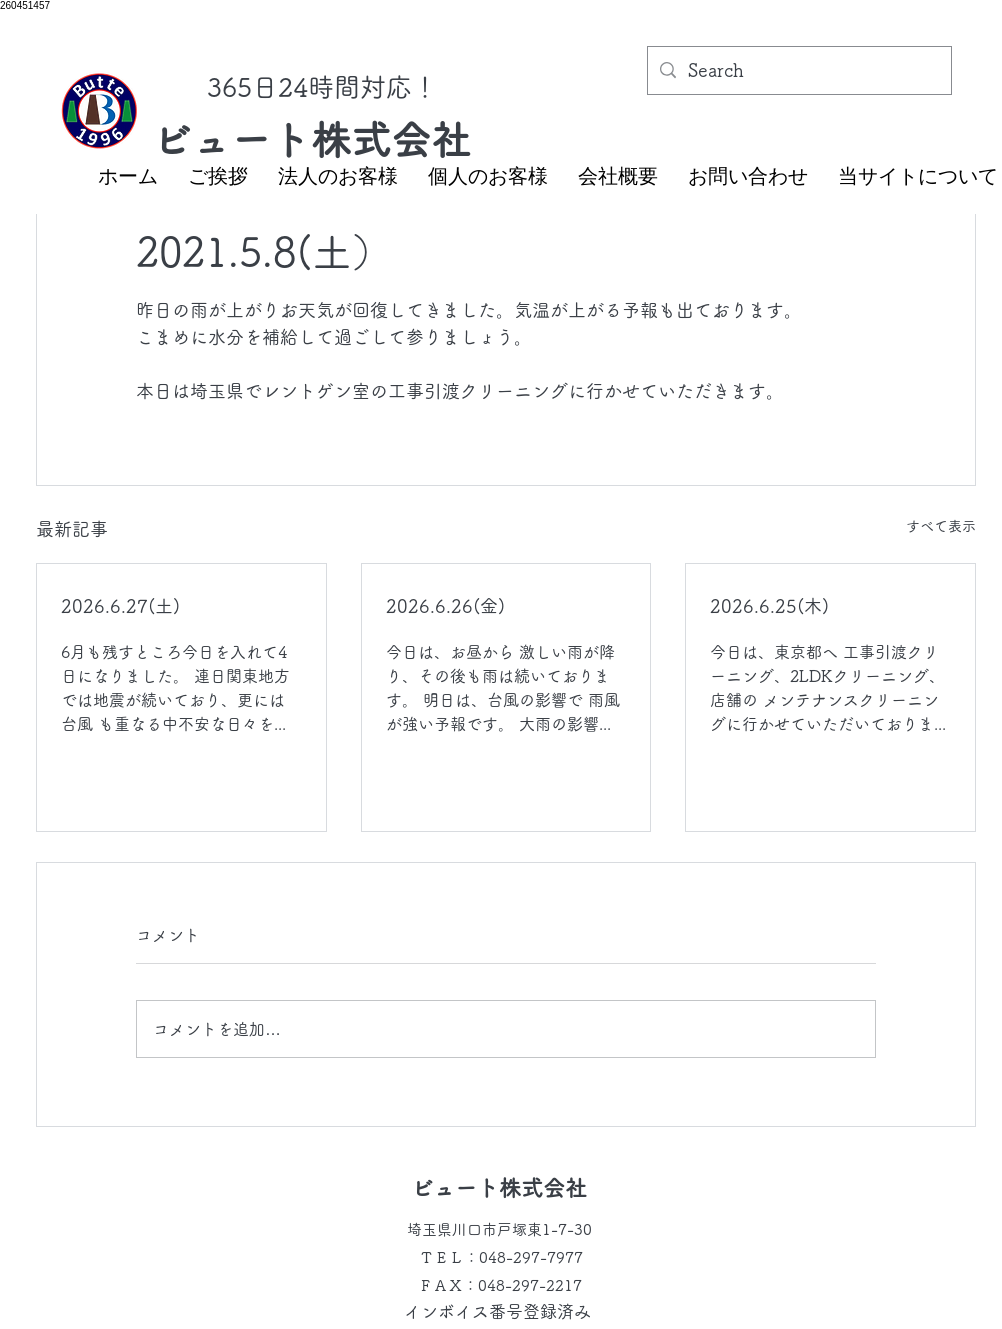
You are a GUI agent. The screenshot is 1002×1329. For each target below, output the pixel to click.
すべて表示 (941, 526)
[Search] (798, 71)
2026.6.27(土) (120, 606)
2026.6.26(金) (445, 606)
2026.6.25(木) (769, 606)
